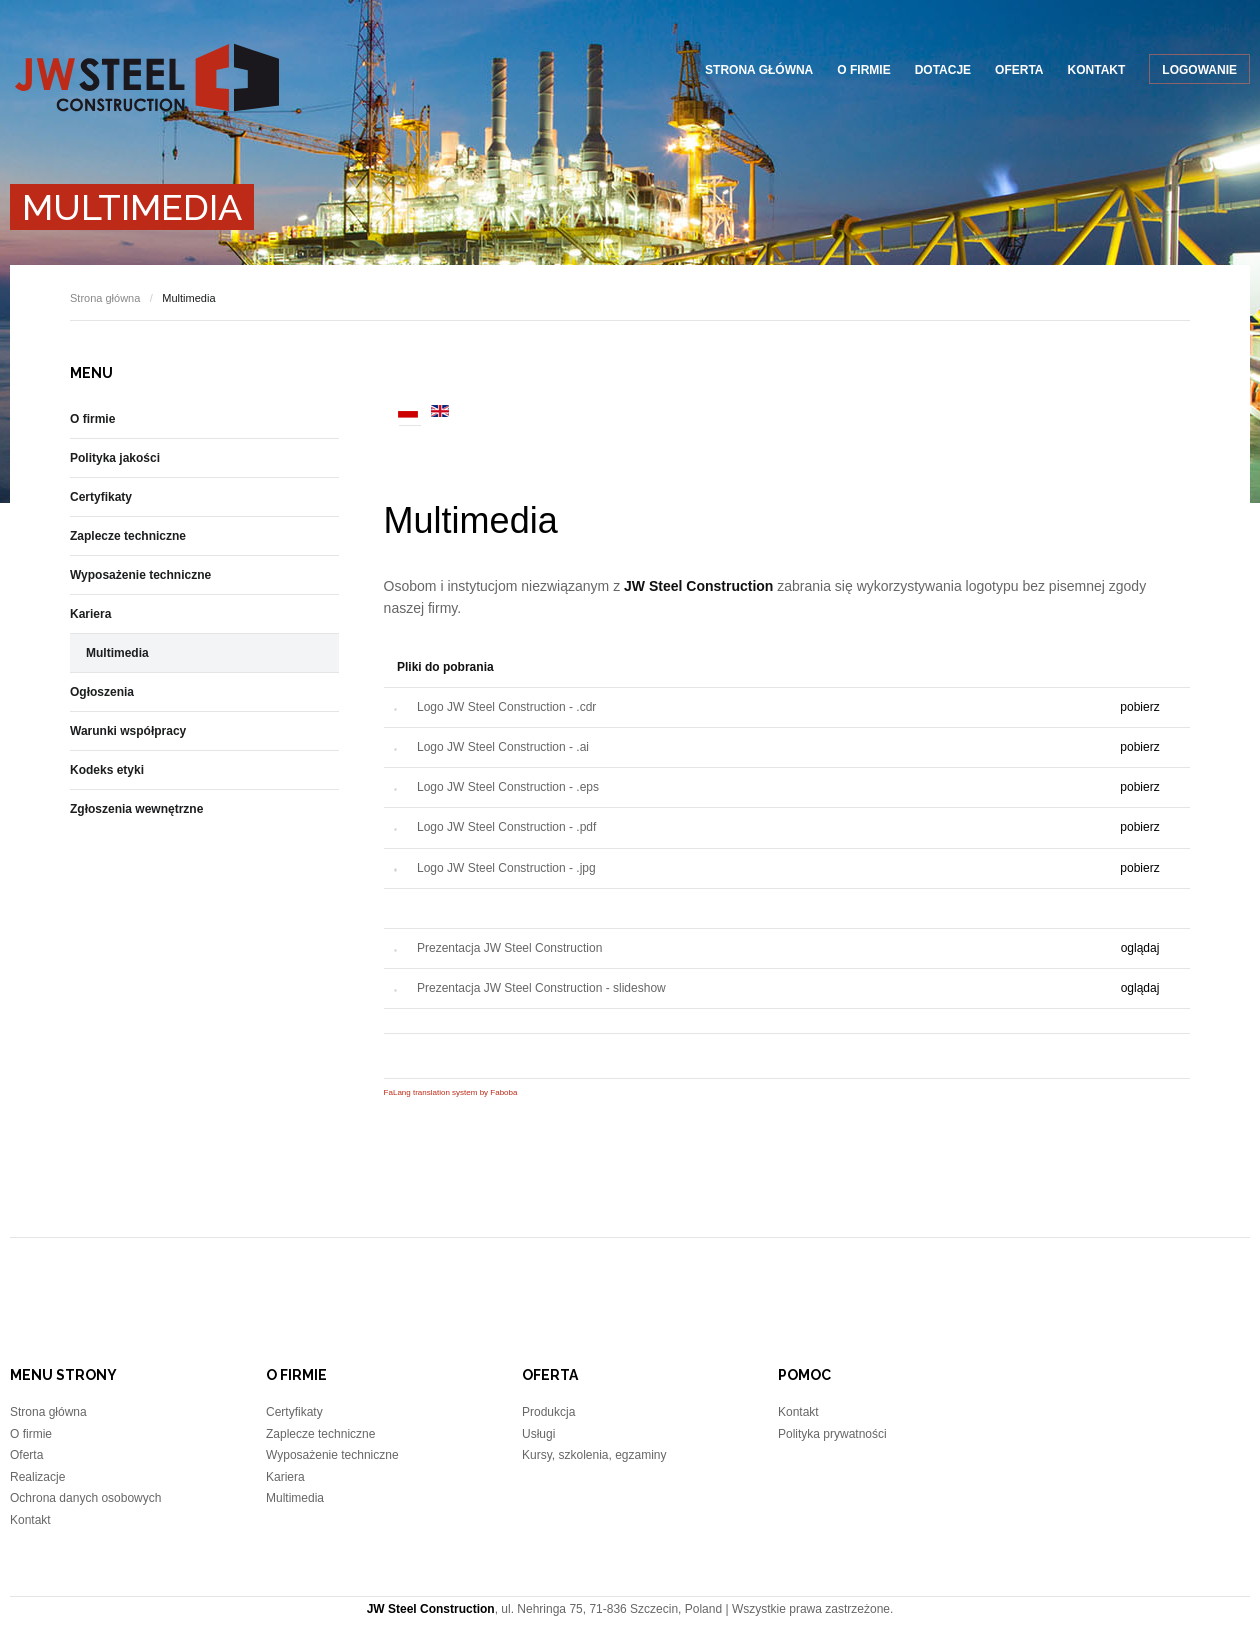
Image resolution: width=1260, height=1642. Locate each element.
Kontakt (1097, 70)
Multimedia (471, 520)
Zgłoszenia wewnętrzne (136, 809)
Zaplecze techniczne (128, 536)
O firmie (863, 70)
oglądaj (1140, 948)
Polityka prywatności (832, 1434)
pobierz (1139, 707)
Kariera (90, 614)
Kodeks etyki (107, 770)
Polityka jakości (115, 458)
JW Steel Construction (147, 77)
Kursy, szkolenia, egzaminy (594, 1455)
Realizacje (37, 1477)
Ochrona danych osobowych (85, 1498)
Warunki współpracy (128, 731)
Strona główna (759, 70)
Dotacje (943, 70)
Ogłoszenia (102, 692)
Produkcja (548, 1412)
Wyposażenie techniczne (140, 575)
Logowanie (1199, 70)
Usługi (538, 1434)
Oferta (1019, 70)
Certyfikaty (101, 497)
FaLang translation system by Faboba (451, 1092)
